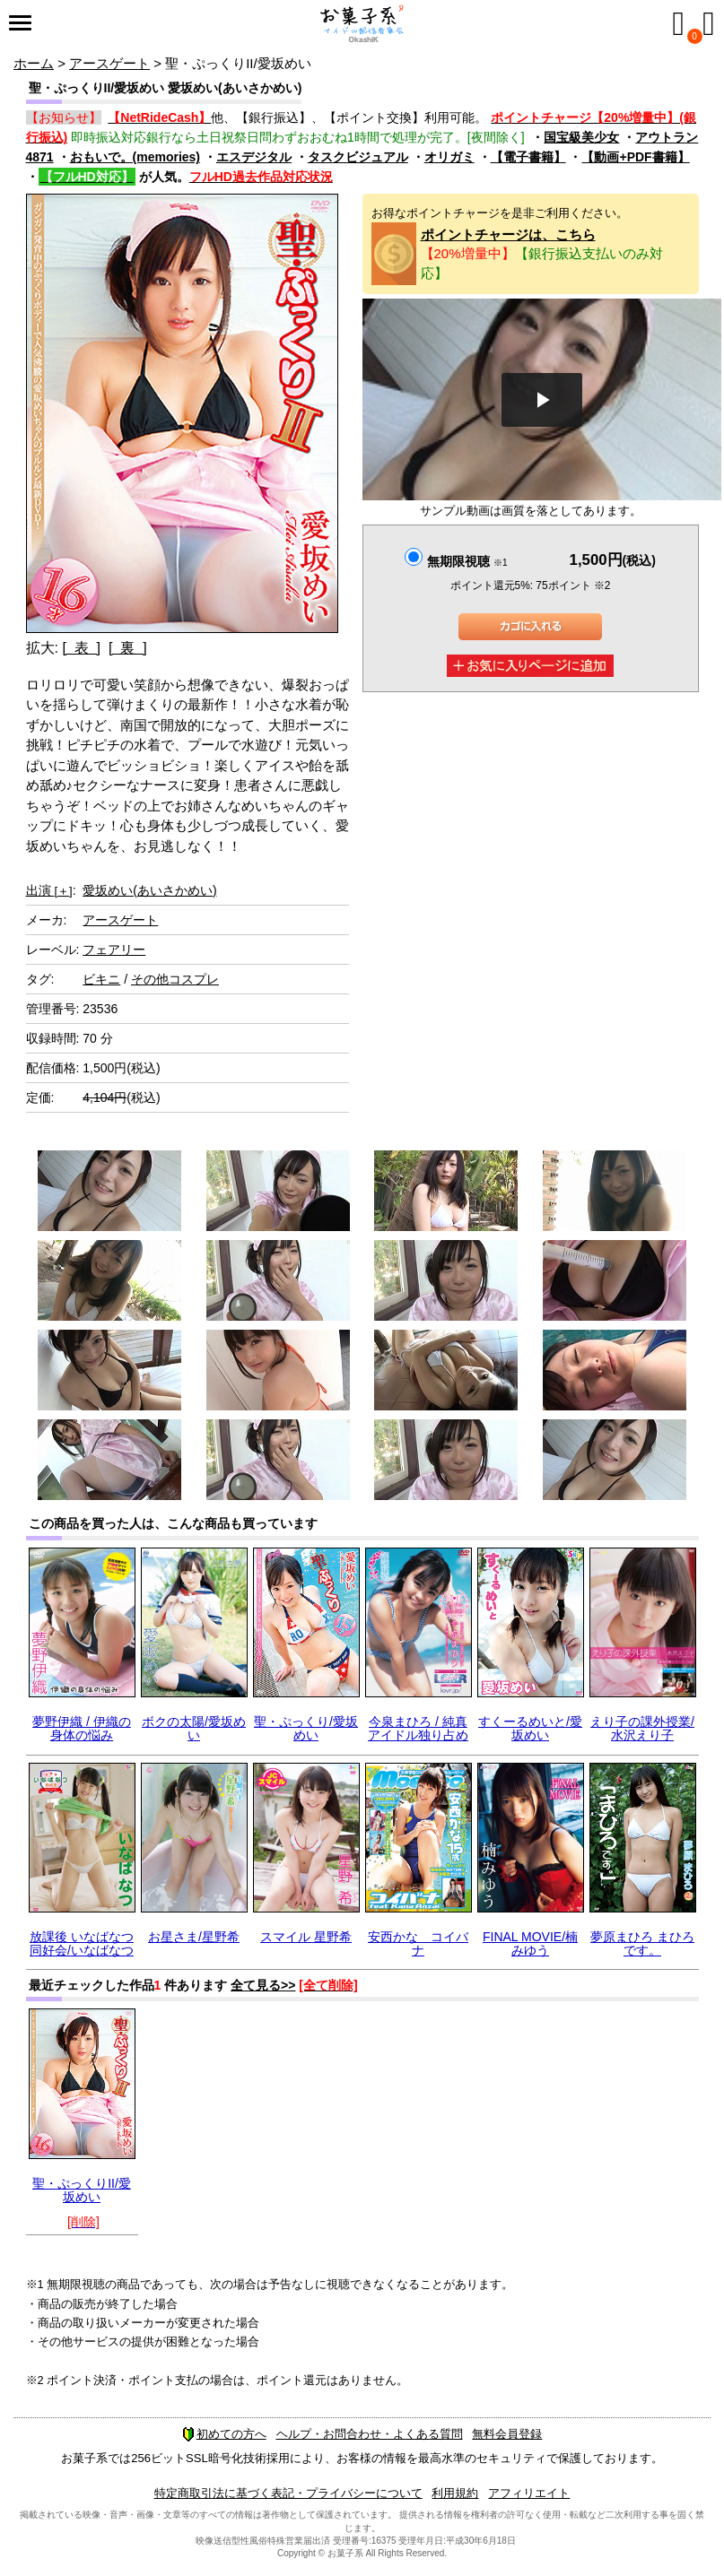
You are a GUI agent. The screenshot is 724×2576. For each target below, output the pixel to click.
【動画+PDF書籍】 (635, 157)
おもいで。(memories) (135, 157)
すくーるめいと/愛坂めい (530, 1728)
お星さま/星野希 (194, 1937)
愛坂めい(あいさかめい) (149, 890)
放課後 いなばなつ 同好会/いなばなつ (82, 1943)
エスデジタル (254, 157)
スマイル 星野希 (306, 1937)
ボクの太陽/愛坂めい (194, 1728)
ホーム (33, 63)
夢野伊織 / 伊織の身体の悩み (81, 1728)
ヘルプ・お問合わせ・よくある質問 (369, 2434)
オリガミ (449, 157)
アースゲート (109, 63)
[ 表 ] (81, 647)
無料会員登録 (507, 2434)
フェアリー (114, 949)
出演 (49, 890)
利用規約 (455, 2493)
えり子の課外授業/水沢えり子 (642, 1728)
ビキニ (101, 979)
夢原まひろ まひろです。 (642, 1943)
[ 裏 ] (128, 647)
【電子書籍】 (528, 157)
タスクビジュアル (358, 157)
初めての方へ (224, 2434)
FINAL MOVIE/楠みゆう (530, 1943)
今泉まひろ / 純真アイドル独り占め (418, 1728)
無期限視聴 (467, 561)
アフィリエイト (529, 2493)
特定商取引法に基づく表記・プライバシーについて (288, 2493)
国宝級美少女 (581, 137)
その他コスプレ (175, 979)
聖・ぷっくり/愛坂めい (306, 1728)
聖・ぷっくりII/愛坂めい (81, 2190)
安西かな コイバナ (418, 1943)
